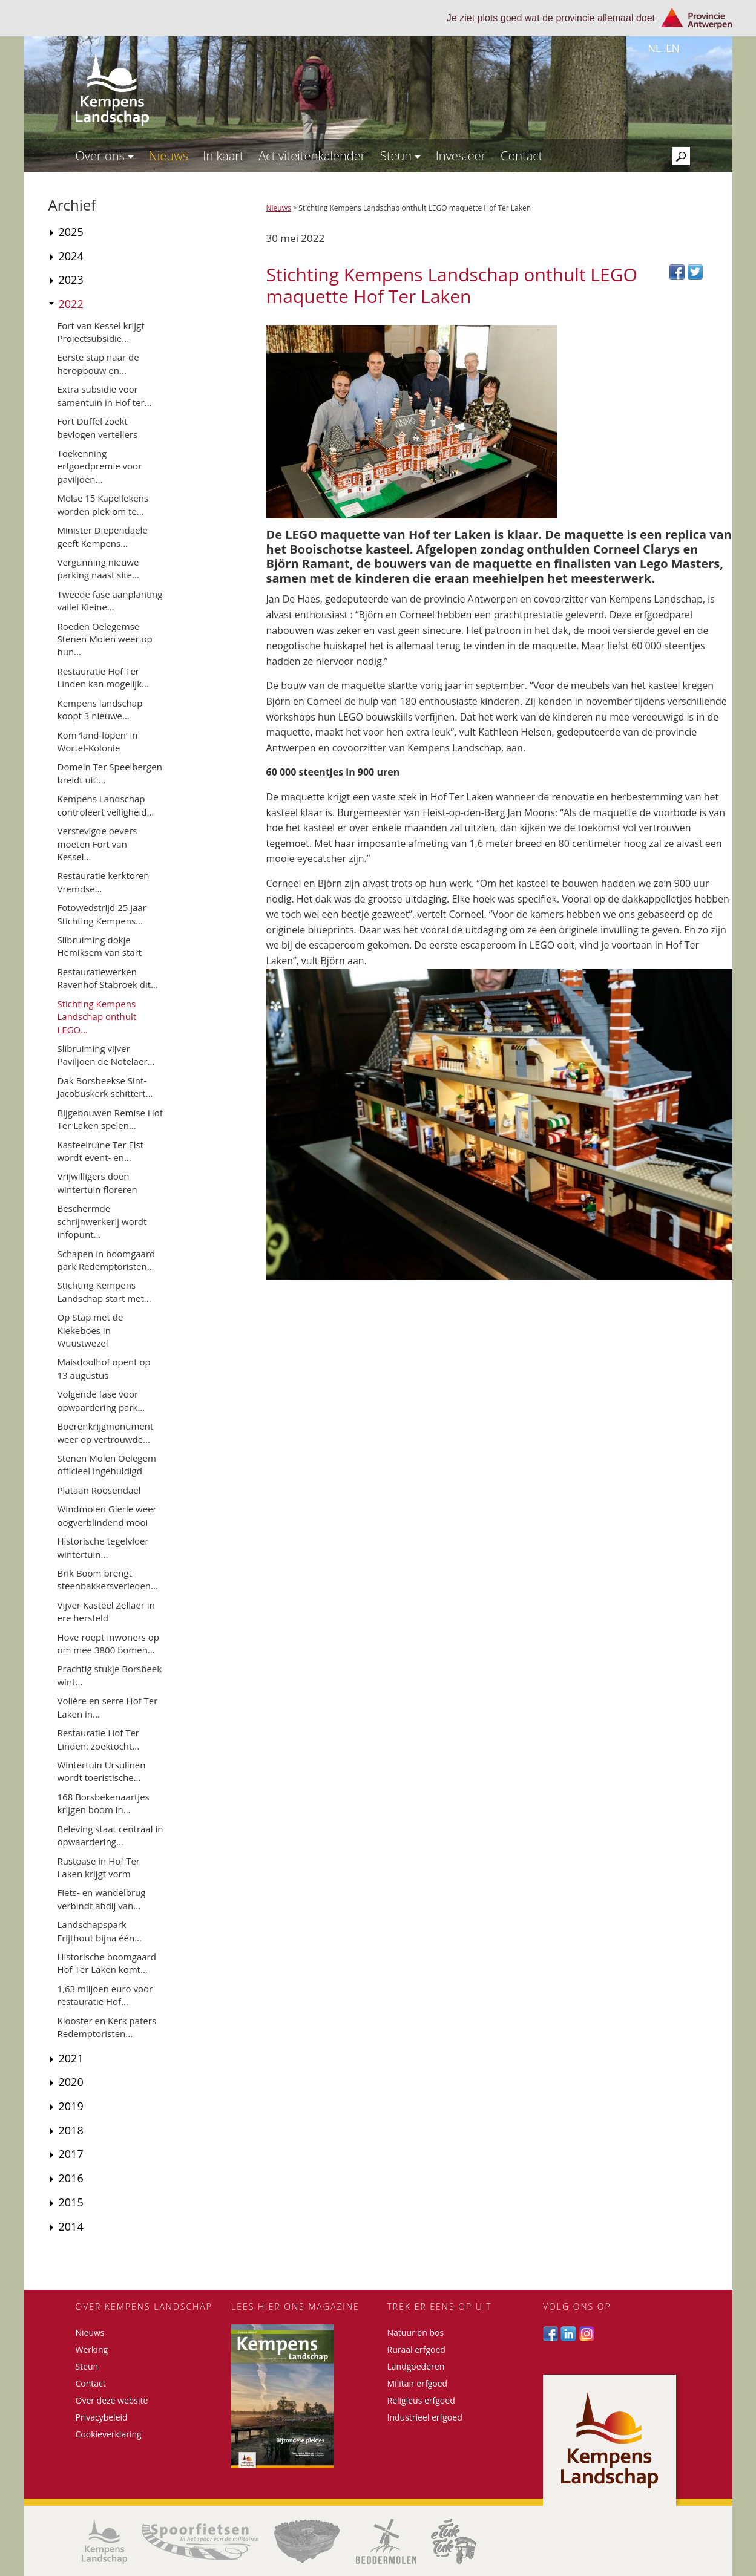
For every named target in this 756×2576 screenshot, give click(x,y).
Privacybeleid (102, 2417)
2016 (71, 2178)
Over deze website (112, 2400)
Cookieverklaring (109, 2434)
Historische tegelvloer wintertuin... (103, 1547)
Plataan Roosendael (99, 1490)
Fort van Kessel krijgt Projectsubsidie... (101, 331)
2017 (71, 2153)
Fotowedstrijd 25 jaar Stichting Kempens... (102, 913)
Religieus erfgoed (421, 2400)
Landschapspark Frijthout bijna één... (100, 1930)
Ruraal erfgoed (416, 2349)
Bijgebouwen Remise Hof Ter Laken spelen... (110, 1119)
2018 (71, 2130)
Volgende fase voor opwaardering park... (101, 1400)
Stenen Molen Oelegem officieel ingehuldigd (107, 1464)
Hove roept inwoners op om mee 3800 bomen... (109, 1643)
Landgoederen (416, 2366)
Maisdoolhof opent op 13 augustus (104, 1368)
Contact (521, 156)
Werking (92, 2349)
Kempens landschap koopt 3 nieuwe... (100, 709)
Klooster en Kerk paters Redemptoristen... (107, 2027)
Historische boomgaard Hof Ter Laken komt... (107, 1962)
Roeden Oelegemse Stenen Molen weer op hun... (105, 639)
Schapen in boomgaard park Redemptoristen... (107, 1259)
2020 (71, 2081)
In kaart (223, 156)
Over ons (105, 156)
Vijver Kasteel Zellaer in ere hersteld (106, 1611)
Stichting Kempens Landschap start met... (104, 1291)
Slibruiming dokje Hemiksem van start (100, 945)
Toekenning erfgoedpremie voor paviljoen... (100, 466)
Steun (400, 156)
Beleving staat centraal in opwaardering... (110, 1835)
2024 (71, 256)
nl (654, 48)
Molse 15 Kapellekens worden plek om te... (103, 504)
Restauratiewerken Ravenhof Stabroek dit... (108, 978)
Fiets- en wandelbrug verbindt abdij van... (102, 1898)
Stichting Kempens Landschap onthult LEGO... (97, 1017)
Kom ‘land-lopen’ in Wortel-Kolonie (98, 741)
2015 (71, 2202)
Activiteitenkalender (311, 156)
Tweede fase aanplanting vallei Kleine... (110, 600)
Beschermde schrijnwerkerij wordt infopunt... (102, 1221)
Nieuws (168, 156)
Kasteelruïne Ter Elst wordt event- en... (101, 1151)
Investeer (461, 156)
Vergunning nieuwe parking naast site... (98, 568)
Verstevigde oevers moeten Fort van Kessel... (97, 844)
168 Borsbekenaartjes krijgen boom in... (104, 1803)
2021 (71, 2058)
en (672, 48)
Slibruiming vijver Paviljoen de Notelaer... (106, 1054)
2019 (71, 2106)
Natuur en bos (415, 2332)
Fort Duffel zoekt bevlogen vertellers (98, 427)
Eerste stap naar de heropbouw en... (98, 363)
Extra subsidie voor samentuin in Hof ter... (105, 395)
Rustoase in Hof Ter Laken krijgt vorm (99, 1867)
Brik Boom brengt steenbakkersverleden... (108, 1579)
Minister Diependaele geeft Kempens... (103, 536)
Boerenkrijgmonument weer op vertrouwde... (106, 1432)
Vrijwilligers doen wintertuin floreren (97, 1182)
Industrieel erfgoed (424, 2417)
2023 (71, 279)
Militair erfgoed (417, 2383)
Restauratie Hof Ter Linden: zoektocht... (99, 1739)
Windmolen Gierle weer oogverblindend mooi (107, 1515)
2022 (71, 303)
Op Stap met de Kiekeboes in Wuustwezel (90, 1330)
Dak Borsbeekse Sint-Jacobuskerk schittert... (105, 1086)
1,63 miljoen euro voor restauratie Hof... (105, 1995)
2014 (71, 2226)
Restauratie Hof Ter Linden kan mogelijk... (103, 677)
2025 (71, 231)
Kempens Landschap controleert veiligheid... (106, 805)
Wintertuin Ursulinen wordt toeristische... (102, 1771)
